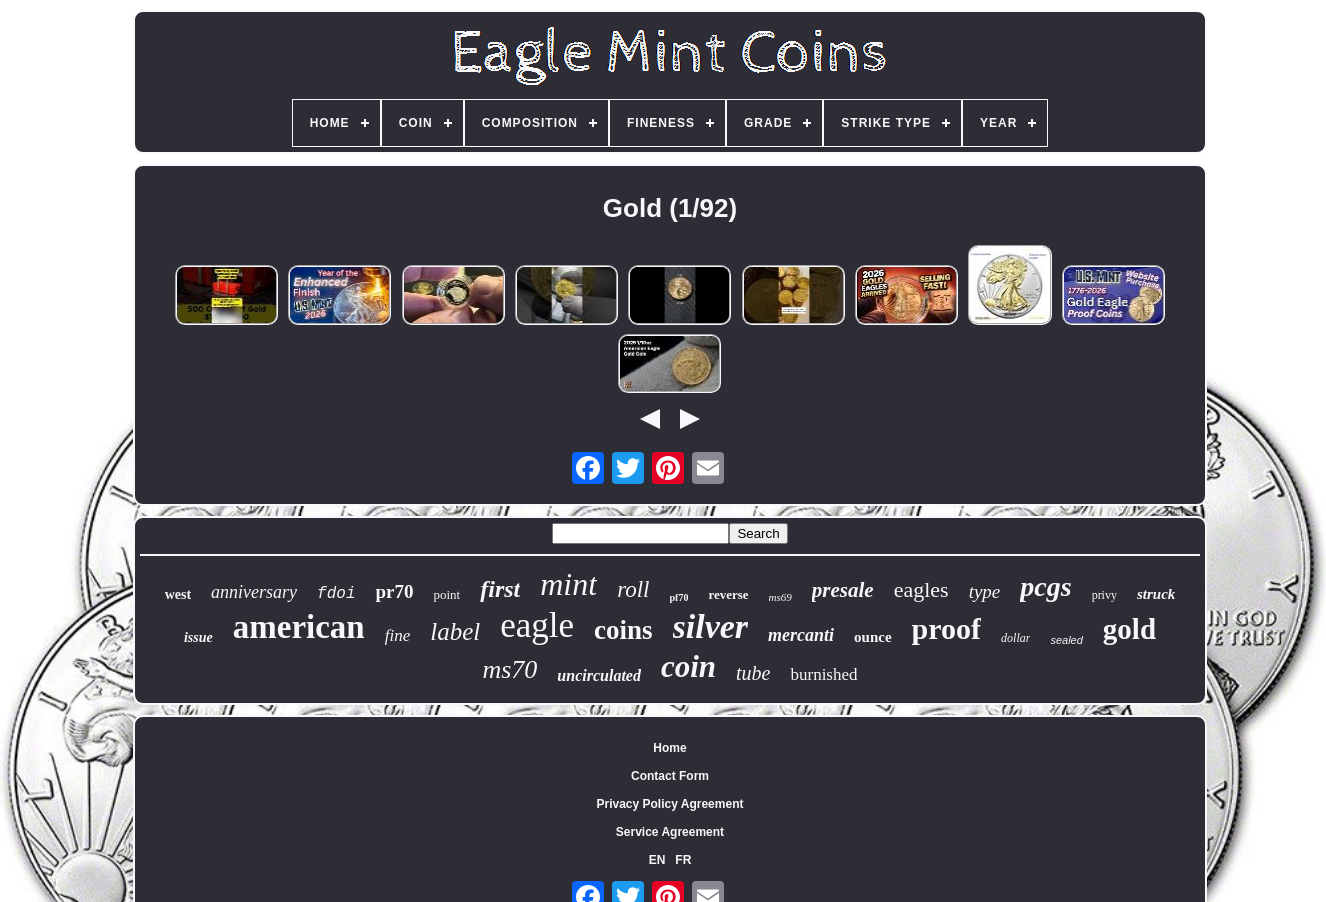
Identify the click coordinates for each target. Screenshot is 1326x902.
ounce (873, 637)
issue (198, 637)
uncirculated (599, 675)
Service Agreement (670, 832)
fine (398, 635)
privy (1104, 595)
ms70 (509, 669)
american (299, 627)
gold (1129, 629)
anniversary (254, 592)
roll (633, 589)
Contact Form (670, 776)
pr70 (394, 591)
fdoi (336, 594)
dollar (1015, 638)
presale (843, 590)
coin (688, 666)
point (446, 594)
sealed (1066, 640)
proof (946, 628)
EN (657, 860)
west (178, 594)
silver (711, 626)
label (455, 631)
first (500, 589)
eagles (921, 589)
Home (669, 748)
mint (568, 584)
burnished (823, 674)
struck (1156, 594)
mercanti (801, 635)
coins (623, 630)
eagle (537, 625)
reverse (728, 594)
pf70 (679, 597)
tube (753, 673)
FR (683, 860)
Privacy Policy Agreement (670, 804)
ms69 (780, 597)
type (985, 591)
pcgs (1045, 586)
